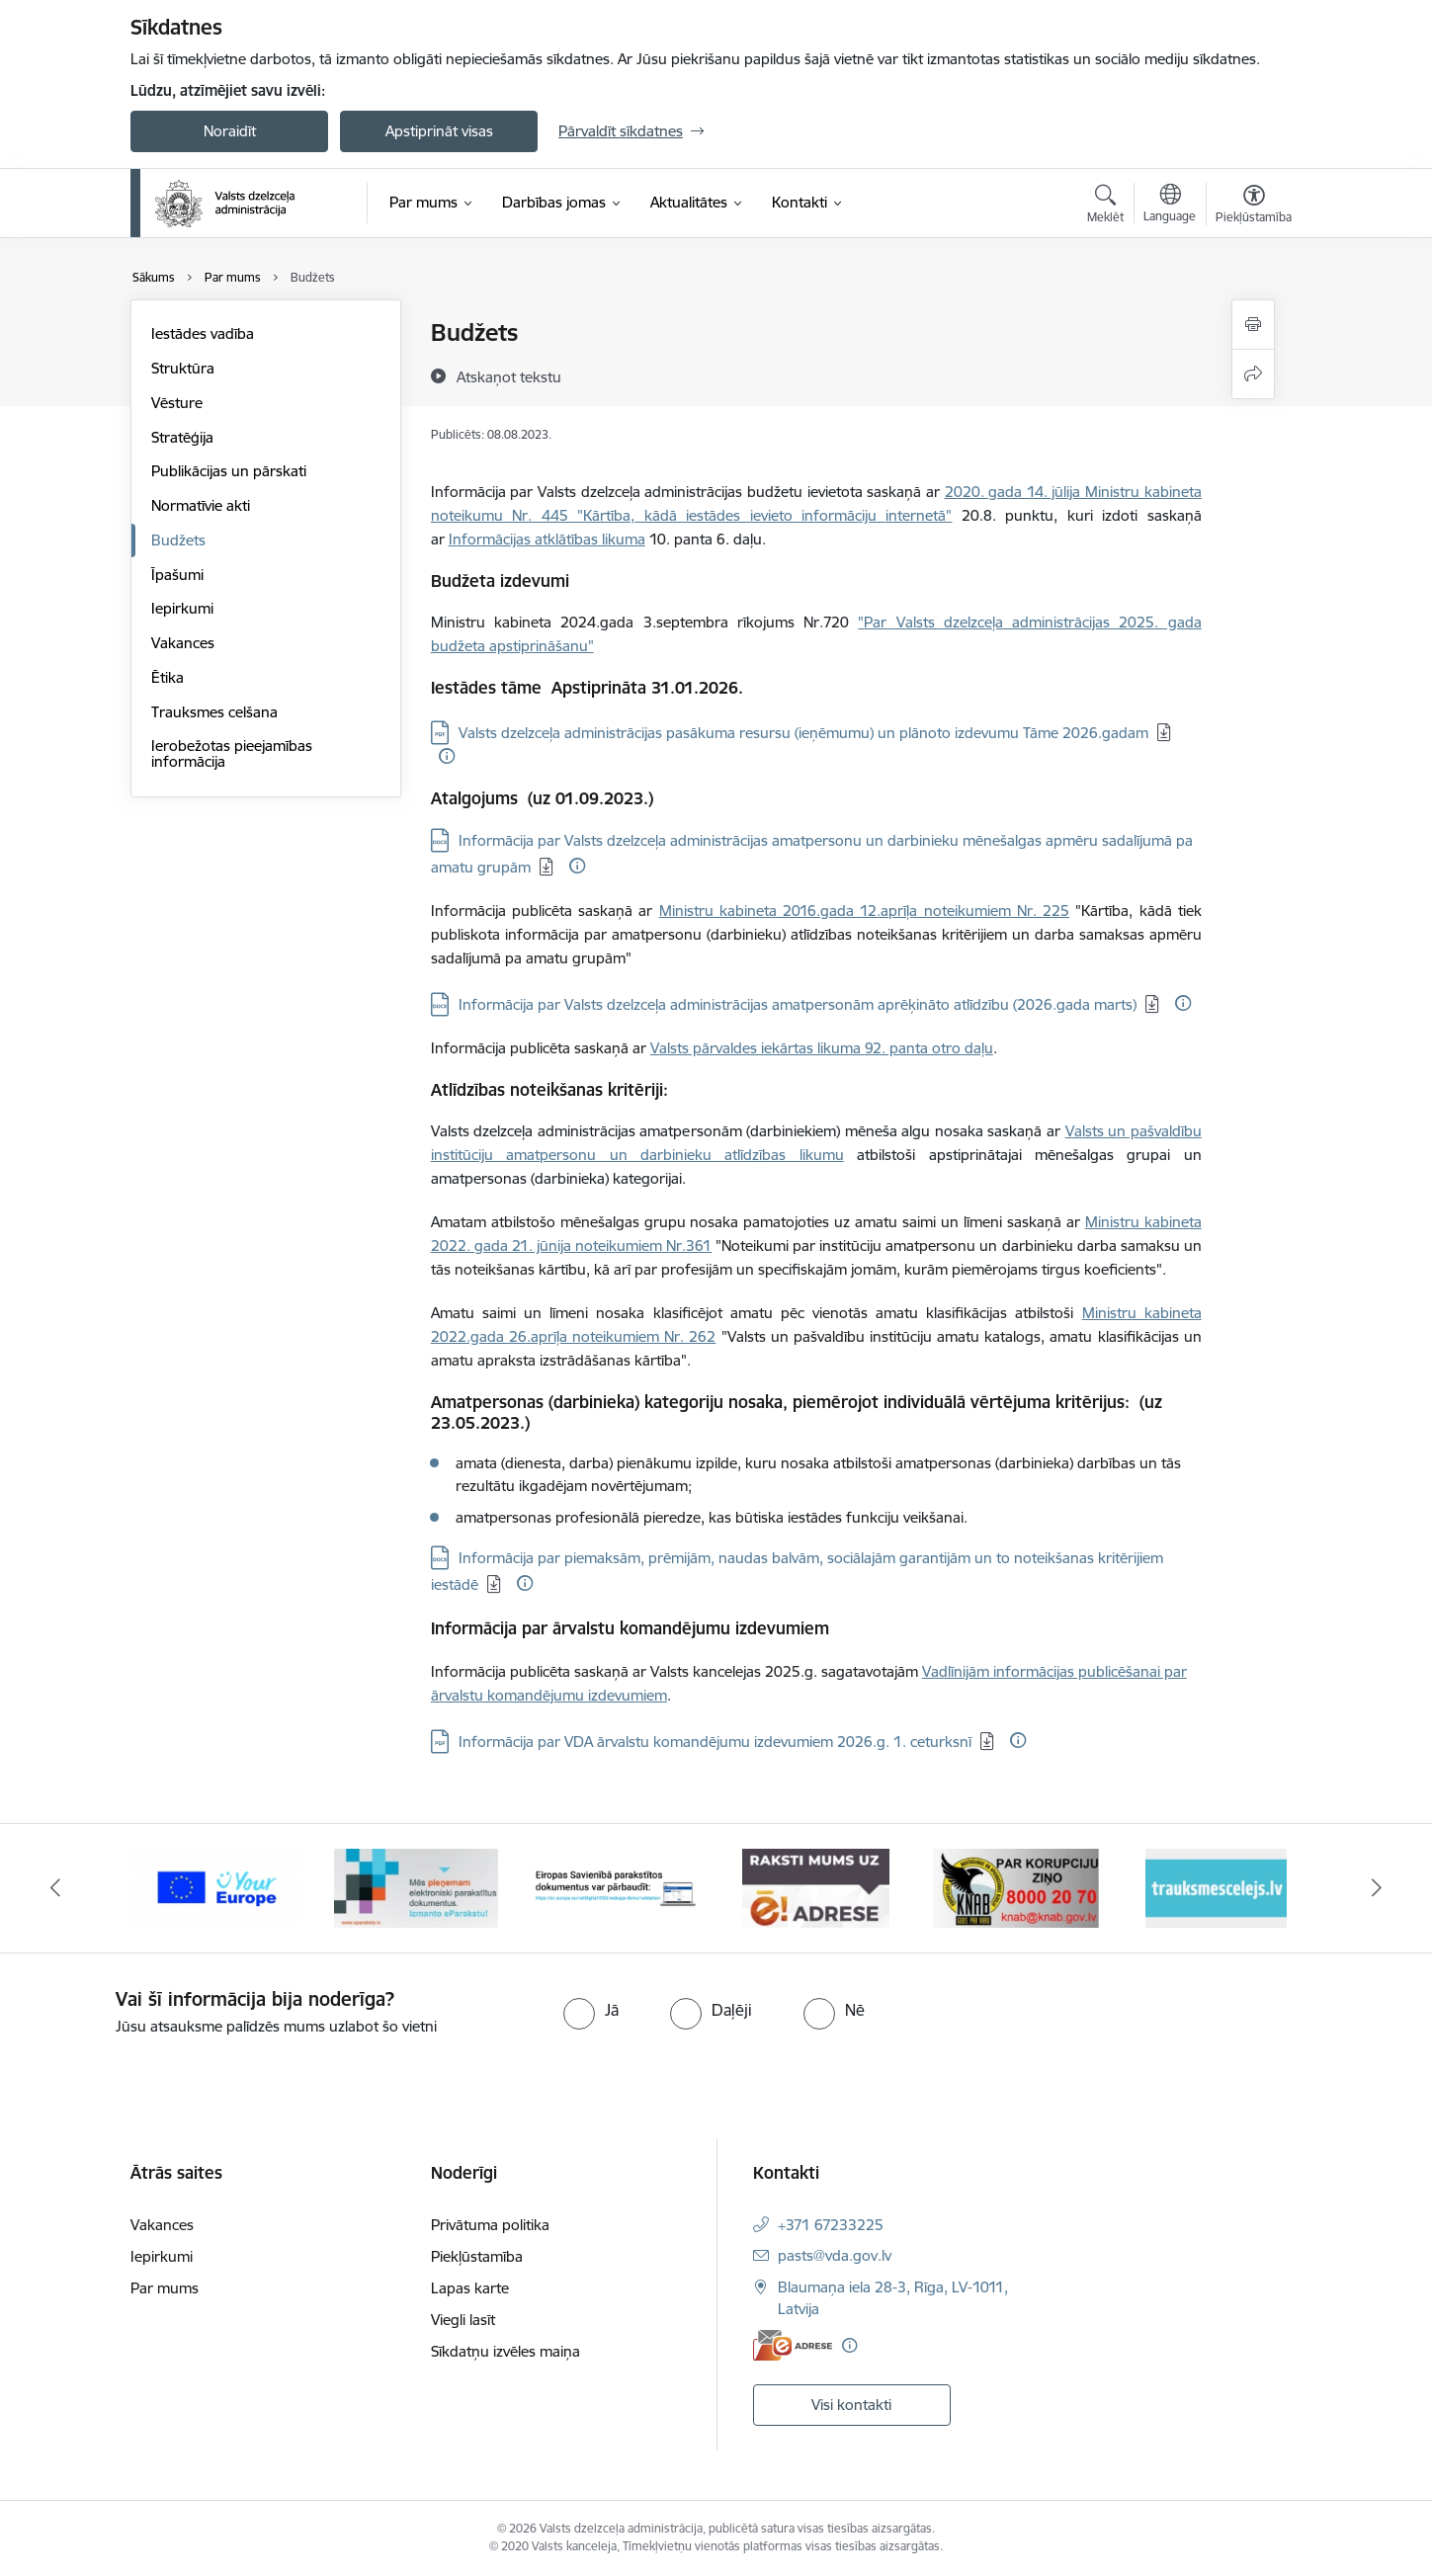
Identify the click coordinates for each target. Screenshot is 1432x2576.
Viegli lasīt (463, 2319)
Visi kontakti (851, 2404)
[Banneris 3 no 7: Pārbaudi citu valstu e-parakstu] (616, 1886)
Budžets (178, 540)
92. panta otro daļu (929, 1048)
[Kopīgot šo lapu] (1253, 374)
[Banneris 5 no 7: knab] (1016, 1886)
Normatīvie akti (200, 505)
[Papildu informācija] (447, 756)
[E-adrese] (792, 2345)
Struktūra (182, 368)
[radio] (591, 2010)
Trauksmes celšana (214, 712)
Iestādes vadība (202, 333)
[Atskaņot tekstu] (509, 376)
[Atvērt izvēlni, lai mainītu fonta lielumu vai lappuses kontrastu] (1254, 206)
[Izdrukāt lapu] (1253, 324)
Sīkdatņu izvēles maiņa (505, 2351)
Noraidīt (230, 131)
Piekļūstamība (477, 2256)
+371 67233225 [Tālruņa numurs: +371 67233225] (831, 2224)
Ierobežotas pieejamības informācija (231, 753)
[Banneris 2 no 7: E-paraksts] (416, 1886)
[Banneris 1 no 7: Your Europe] (215, 1886)
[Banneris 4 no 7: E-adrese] (815, 1886)
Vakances (182, 642)
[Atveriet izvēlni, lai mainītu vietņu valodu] (1170, 205)
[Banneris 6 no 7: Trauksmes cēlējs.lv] (1216, 1886)
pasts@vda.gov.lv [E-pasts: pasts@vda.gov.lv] (834, 2255)
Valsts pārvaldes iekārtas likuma (757, 1048)
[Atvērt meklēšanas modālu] (1105, 206)
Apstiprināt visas (439, 131)
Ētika (167, 677)
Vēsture (177, 402)
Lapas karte (470, 2288)
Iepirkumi (182, 608)
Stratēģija (182, 437)
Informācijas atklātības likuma (547, 539)
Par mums (164, 2288)
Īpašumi (177, 574)
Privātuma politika (490, 2224)
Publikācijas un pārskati (228, 470)
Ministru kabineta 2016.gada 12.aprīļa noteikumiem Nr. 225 (864, 910)
